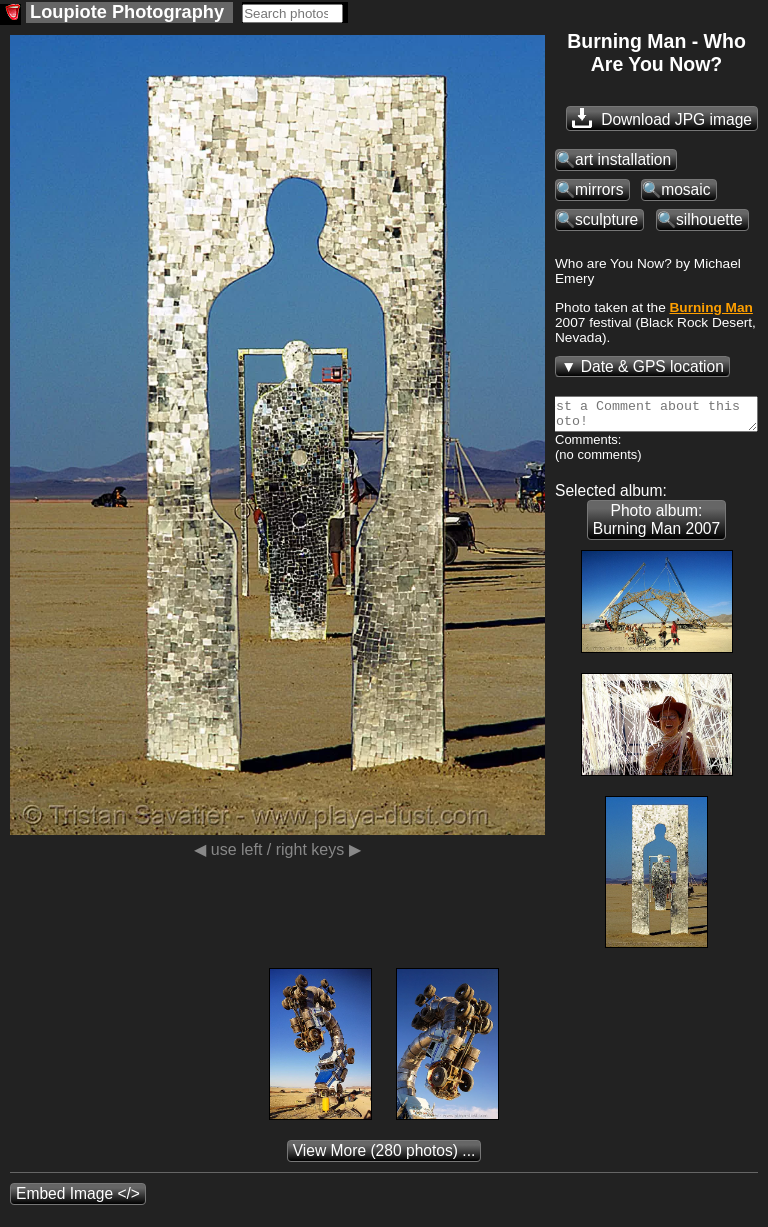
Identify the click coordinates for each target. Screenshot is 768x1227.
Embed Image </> (78, 1199)
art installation (623, 159)
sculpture (606, 219)
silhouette (709, 219)
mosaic (685, 189)
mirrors (599, 189)
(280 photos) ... (384, 1156)
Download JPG (662, 118)
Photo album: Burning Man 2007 (656, 525)
